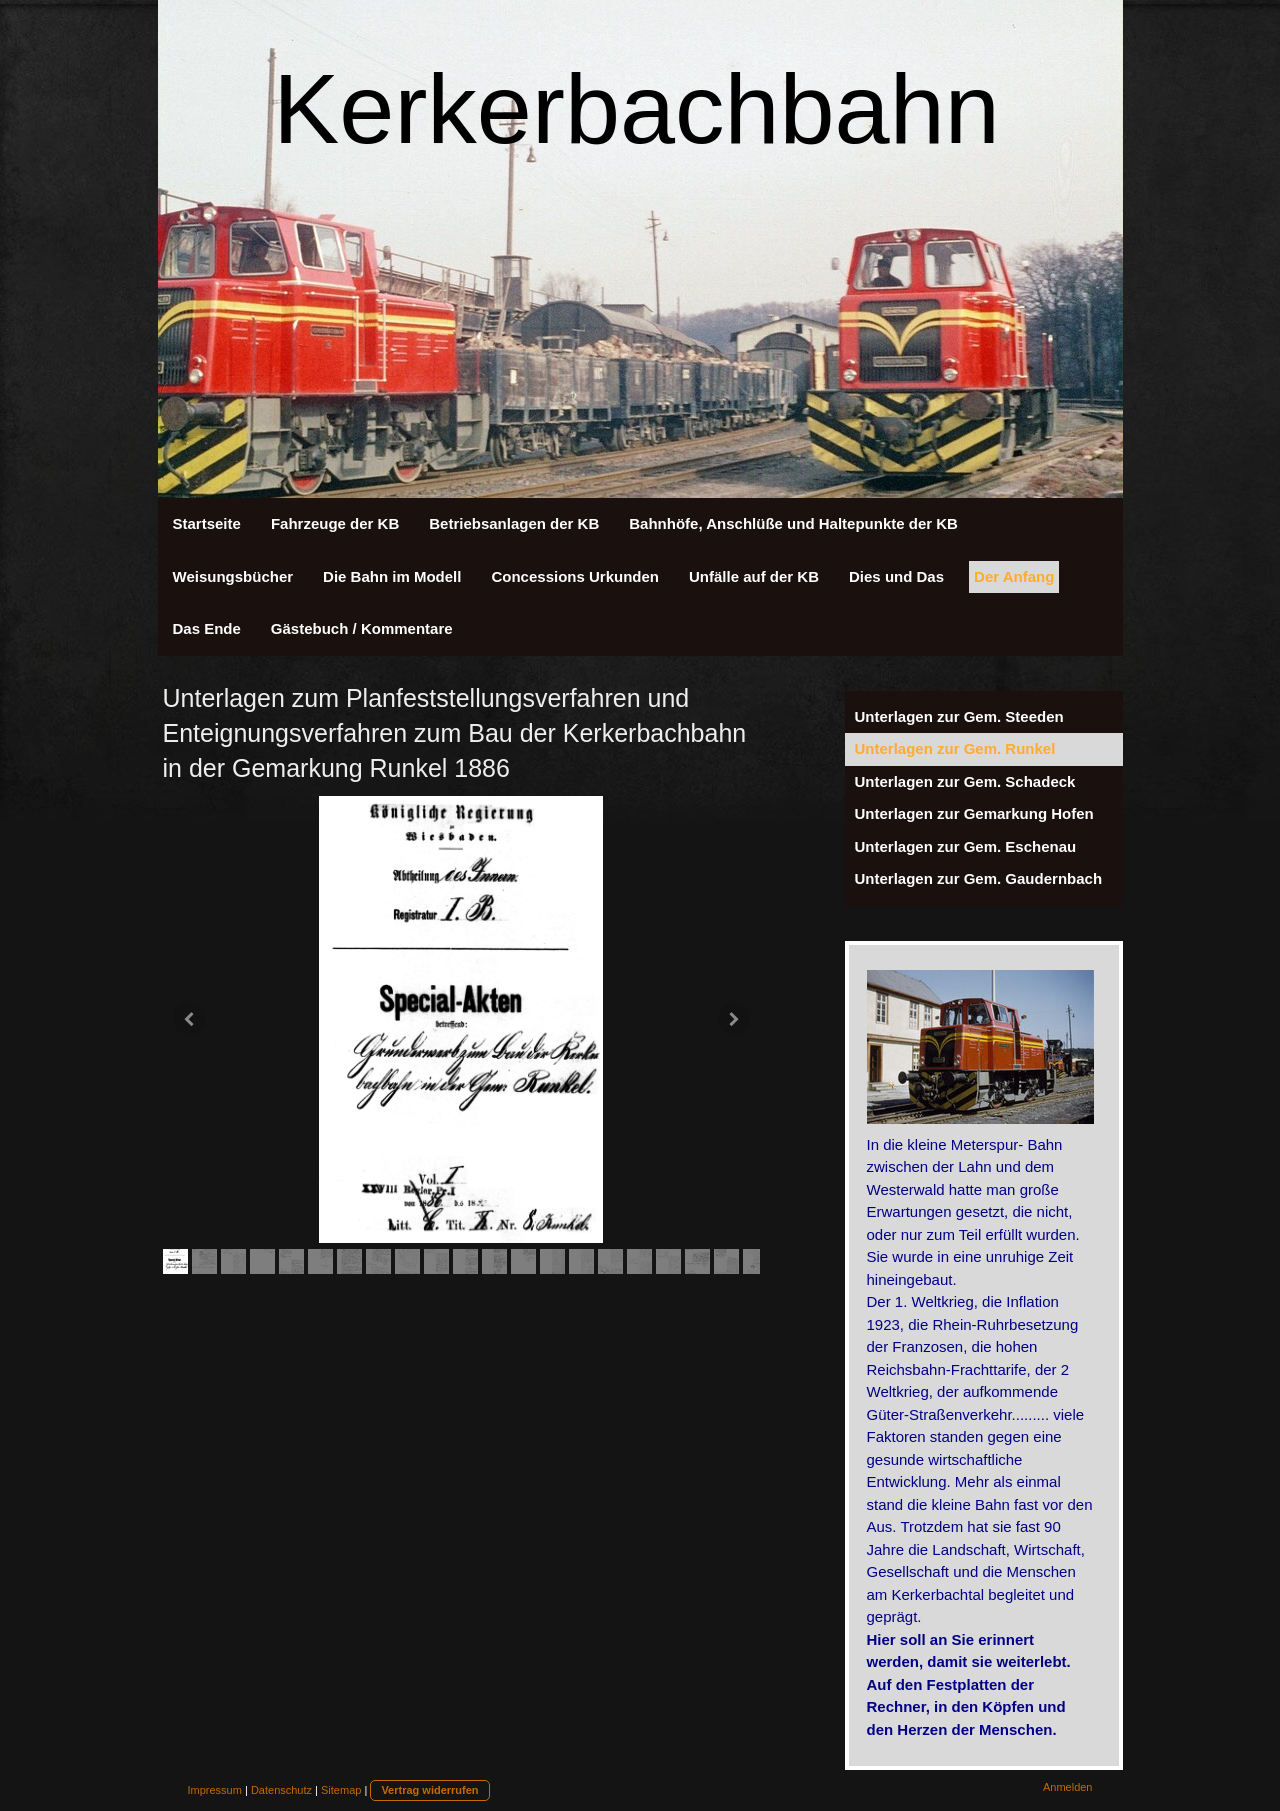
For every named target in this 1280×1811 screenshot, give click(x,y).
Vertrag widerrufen (429, 1790)
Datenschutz (281, 1790)
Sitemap (341, 1790)
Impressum (215, 1790)
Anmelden (1068, 1787)
